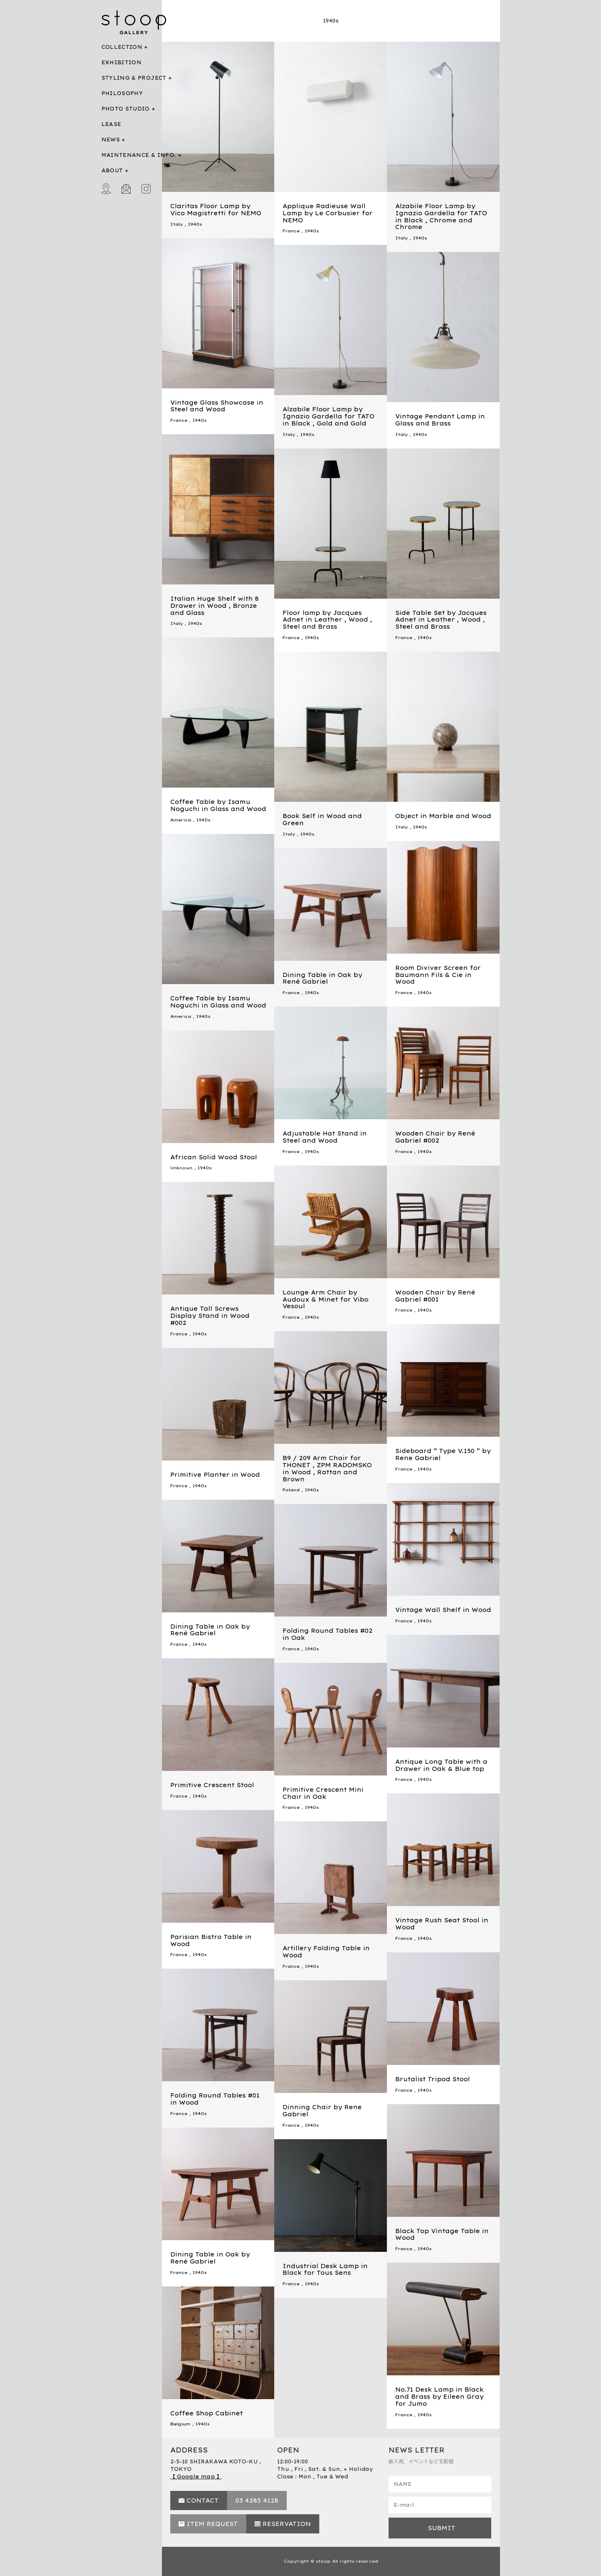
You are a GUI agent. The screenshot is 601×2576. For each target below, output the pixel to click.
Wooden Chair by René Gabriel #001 (435, 1296)
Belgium (180, 2424)
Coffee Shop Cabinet (206, 2413)
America (180, 820)
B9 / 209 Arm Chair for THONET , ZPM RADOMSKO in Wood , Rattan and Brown (327, 1468)
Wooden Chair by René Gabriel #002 (435, 1137)
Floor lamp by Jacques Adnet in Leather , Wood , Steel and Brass (327, 620)
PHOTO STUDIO (125, 109)
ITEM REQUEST (212, 2524)
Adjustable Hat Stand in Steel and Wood (325, 1137)
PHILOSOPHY (122, 93)
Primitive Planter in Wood (215, 1474)
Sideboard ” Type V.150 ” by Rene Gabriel (443, 1454)
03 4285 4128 (256, 2500)
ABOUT (112, 170)
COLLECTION (122, 47)
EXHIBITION (121, 62)
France (291, 231)
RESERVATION (287, 2524)
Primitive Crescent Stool (212, 1785)
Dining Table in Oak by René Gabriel (322, 978)
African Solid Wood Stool (213, 1157)
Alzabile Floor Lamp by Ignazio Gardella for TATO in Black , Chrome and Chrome (441, 216)
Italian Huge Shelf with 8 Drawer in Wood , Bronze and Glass (214, 606)
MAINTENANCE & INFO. (138, 155)
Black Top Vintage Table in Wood (442, 2234)
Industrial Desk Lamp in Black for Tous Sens (325, 2269)
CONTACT (203, 2500)
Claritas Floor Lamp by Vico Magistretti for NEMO (215, 209)
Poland (291, 1490)
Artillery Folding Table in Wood (326, 1951)
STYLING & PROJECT (134, 78)
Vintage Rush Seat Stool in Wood (441, 1923)
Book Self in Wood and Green (322, 819)
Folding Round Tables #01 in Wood (215, 2099)
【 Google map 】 (196, 2476)
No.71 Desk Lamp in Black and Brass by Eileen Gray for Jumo (439, 2396)
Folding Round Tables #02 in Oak (328, 1634)
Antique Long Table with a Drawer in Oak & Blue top (441, 1765)
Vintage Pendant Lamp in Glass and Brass (440, 420)
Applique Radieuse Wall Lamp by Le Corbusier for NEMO (328, 213)
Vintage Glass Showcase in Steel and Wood (216, 406)
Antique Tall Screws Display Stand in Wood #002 (210, 1316)
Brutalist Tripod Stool (432, 2079)
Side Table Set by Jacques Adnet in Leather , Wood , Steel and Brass (441, 620)
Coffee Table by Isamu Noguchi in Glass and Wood (218, 805)
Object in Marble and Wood (443, 816)
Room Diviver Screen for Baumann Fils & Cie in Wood (438, 975)
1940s (195, 224)
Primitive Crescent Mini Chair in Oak (323, 1793)
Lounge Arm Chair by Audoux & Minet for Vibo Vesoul (326, 1299)
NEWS (110, 139)
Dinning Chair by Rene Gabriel (322, 2110)
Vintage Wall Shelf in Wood (443, 1610)
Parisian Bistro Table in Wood (211, 1940)
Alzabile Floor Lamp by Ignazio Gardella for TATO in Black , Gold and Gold (328, 416)
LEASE (111, 124)
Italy (176, 224)
